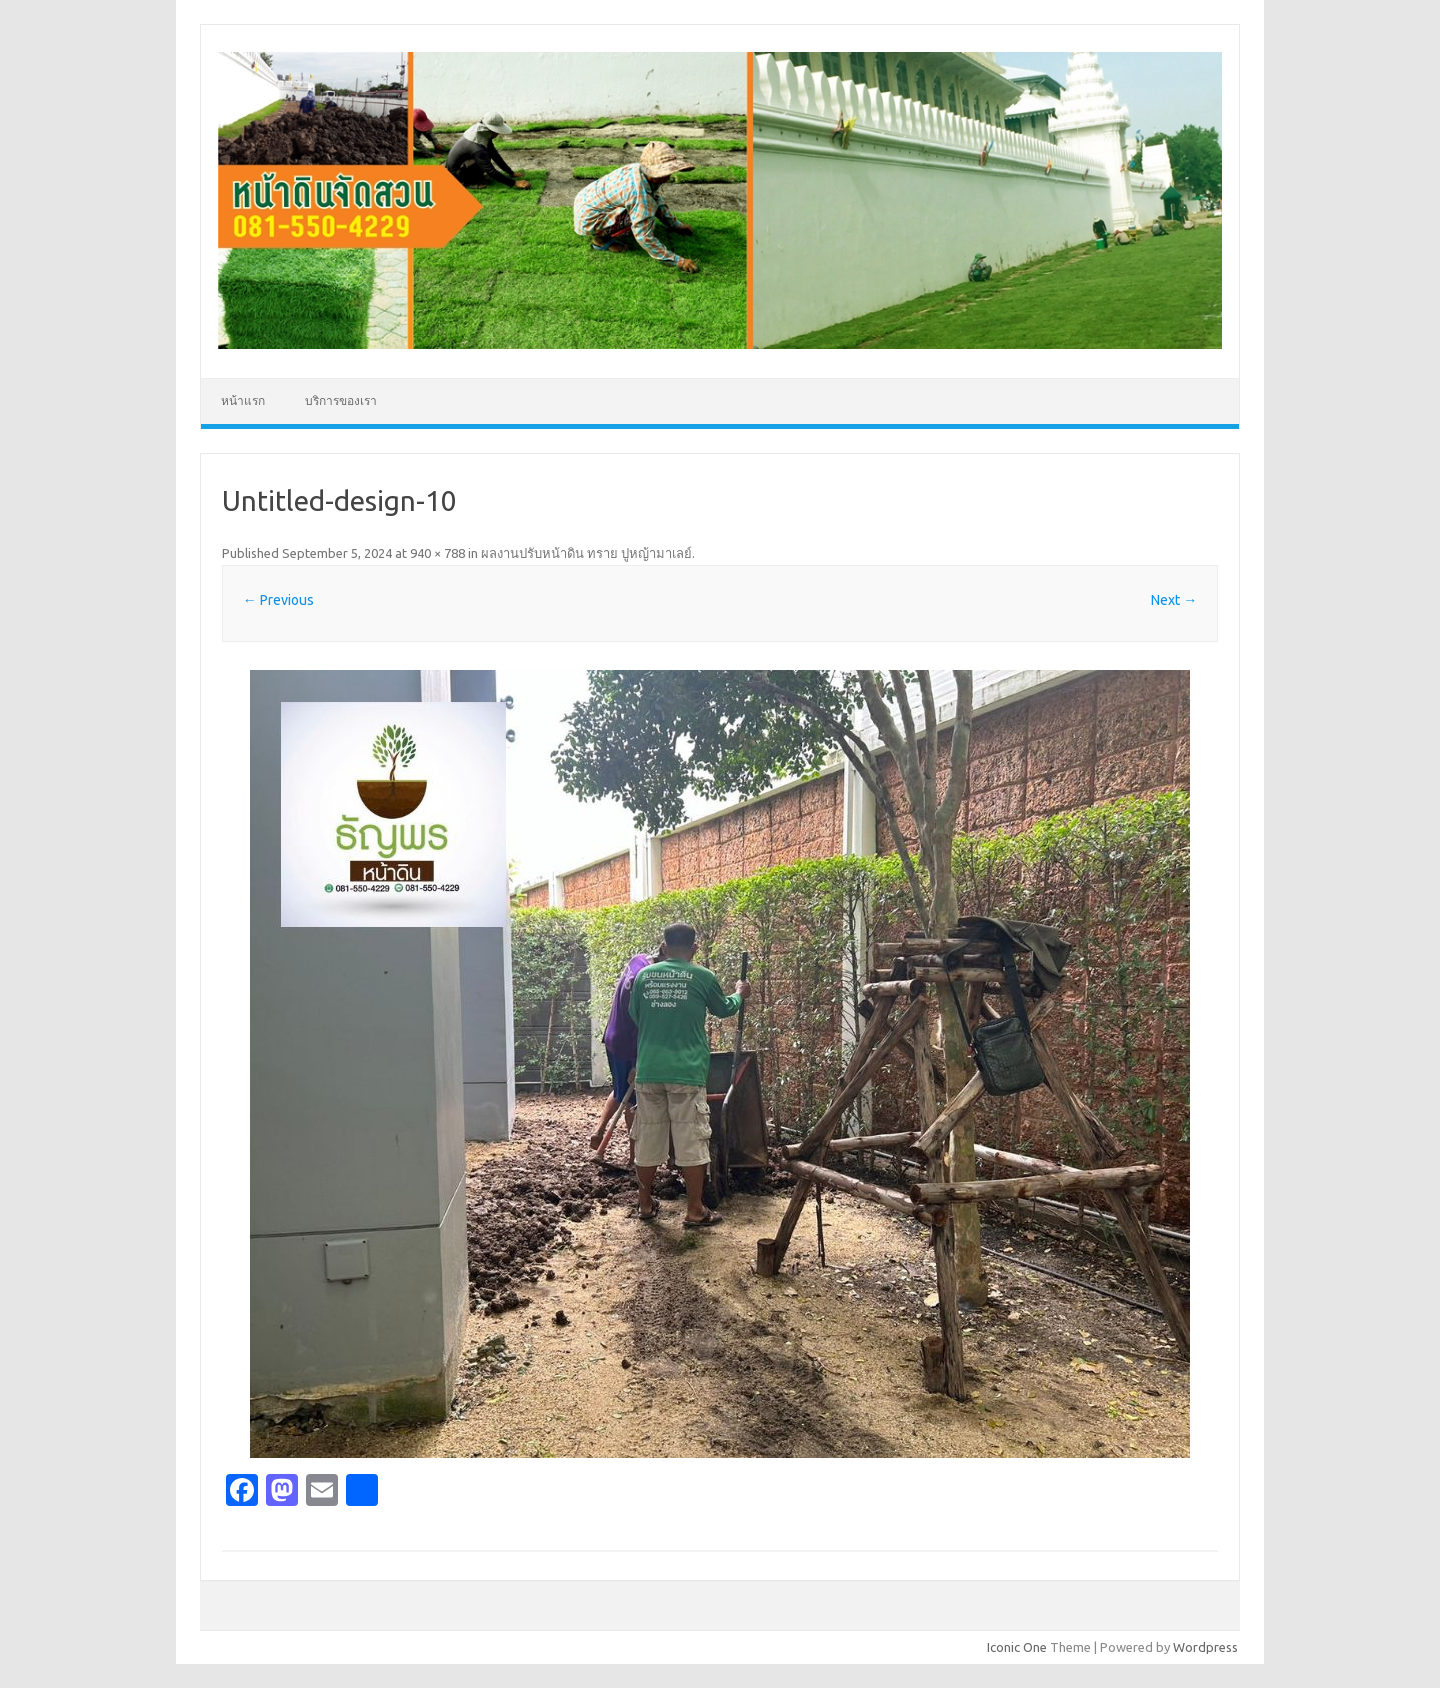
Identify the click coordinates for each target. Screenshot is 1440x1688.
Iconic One (1017, 1647)
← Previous (278, 600)
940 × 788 (437, 553)
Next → (1174, 600)
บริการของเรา (341, 400)
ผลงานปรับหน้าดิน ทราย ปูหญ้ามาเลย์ (586, 553)
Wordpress (1205, 1647)
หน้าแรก (243, 400)
